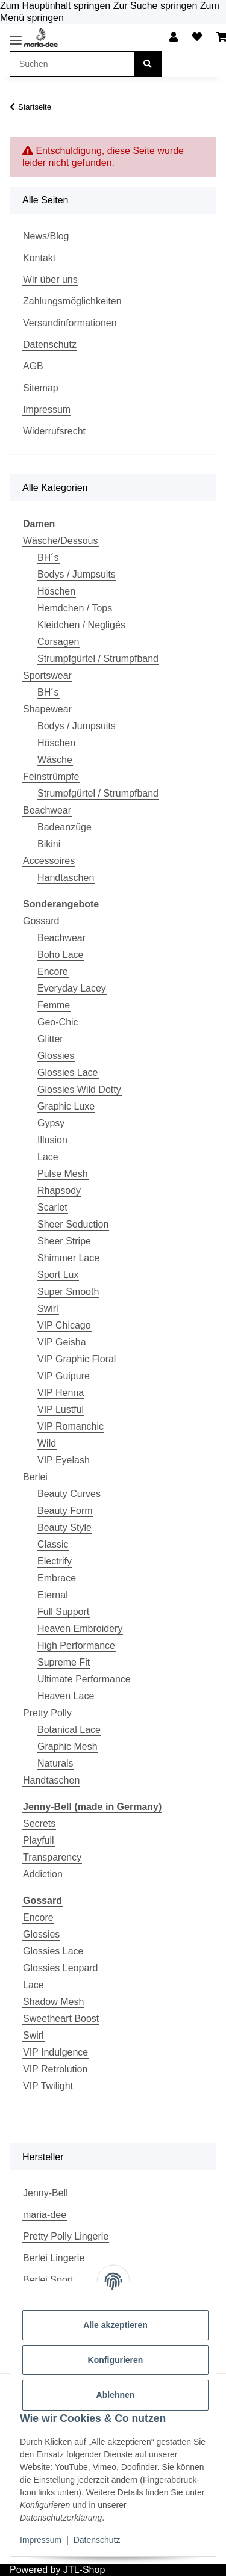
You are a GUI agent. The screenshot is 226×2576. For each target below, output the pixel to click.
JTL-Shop (84, 2570)
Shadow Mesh (53, 2002)
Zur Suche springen (156, 6)
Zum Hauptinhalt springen (56, 6)
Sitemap (40, 388)
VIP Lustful (60, 1409)
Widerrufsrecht (54, 431)
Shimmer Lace (68, 1258)
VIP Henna (60, 1393)
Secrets (39, 1823)
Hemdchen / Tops (74, 608)
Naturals (55, 1763)
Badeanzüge (64, 827)
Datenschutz (97, 2540)
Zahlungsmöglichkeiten (72, 301)
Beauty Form (65, 1511)
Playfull (38, 1840)
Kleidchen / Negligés (81, 625)
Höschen (56, 591)
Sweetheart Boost (61, 2018)
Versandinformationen (70, 323)
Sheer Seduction (72, 1224)
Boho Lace (60, 955)
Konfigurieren (115, 2360)
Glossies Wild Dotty (79, 1089)
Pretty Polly (47, 1713)
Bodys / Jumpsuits (76, 574)
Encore (52, 971)
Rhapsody (59, 1190)
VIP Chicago (64, 1325)
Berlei (35, 1477)
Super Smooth (68, 1291)
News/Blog (46, 236)
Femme (53, 1005)
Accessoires (49, 861)
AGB (33, 366)
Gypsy (50, 1123)
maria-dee (44, 2215)
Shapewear (47, 709)
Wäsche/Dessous (60, 541)
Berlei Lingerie (53, 2258)
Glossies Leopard (60, 1968)
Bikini (48, 844)
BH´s (48, 557)
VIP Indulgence (55, 2052)
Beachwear (47, 810)
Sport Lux (57, 1275)
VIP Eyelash (63, 1460)
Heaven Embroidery (79, 1628)
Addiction (43, 1874)
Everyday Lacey (71, 988)
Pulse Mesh (62, 1174)
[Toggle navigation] (16, 40)
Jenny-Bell (45, 2193)
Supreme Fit (63, 1662)
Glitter (50, 1039)
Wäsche (54, 760)
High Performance (76, 1645)
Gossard (41, 921)
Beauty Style (64, 1527)
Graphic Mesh (67, 1746)
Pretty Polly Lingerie (65, 2236)
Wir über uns (50, 279)
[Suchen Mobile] (72, 64)
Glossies (55, 1056)
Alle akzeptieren (115, 2325)
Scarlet (52, 1207)
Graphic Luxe (66, 1106)
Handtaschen (65, 878)
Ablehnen (115, 2395)
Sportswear (47, 675)
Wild (46, 1443)
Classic (53, 1544)
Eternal (52, 1595)
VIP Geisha (61, 1342)
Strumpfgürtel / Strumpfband (98, 658)
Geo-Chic (57, 1022)
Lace (47, 1157)
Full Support (63, 1612)
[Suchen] (148, 64)
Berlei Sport (48, 2280)
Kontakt (39, 258)
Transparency (52, 1857)
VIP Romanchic (70, 1426)
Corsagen (58, 642)
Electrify (54, 1561)
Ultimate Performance (84, 1679)
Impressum (40, 2540)
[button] (173, 37)
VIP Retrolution (55, 2069)
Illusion (52, 1140)
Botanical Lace (69, 1730)
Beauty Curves (69, 1494)
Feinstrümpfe (51, 776)
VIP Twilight (48, 2086)
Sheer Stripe (64, 1241)
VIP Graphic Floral (76, 1359)
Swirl (47, 1308)
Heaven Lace (65, 1696)
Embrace (56, 1578)
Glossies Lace (67, 1072)
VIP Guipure (63, 1376)
